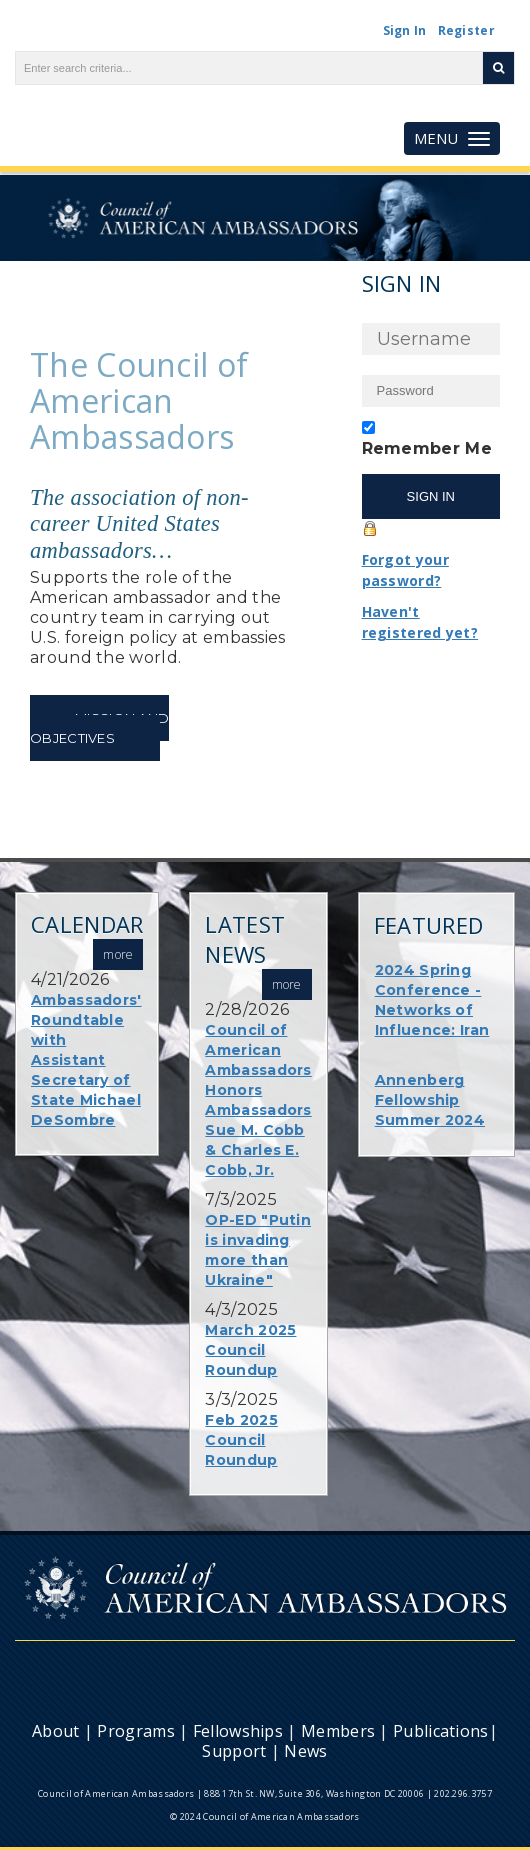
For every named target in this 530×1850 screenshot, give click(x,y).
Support (234, 1751)
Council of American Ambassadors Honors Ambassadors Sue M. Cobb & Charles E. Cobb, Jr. (258, 1100)
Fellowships (238, 1731)
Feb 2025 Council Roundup (241, 1440)
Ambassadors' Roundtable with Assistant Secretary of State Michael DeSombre (86, 1060)
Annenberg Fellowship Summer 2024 (430, 1100)
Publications (441, 1731)
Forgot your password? (405, 570)
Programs (135, 1731)
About (56, 1731)
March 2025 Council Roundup (250, 1350)
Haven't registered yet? (420, 622)
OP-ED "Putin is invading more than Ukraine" (258, 1250)
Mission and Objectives (99, 728)
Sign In (405, 30)
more (287, 984)
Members (338, 1731)
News (305, 1751)
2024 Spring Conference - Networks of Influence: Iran (432, 1000)
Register (466, 30)
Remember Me (427, 448)
